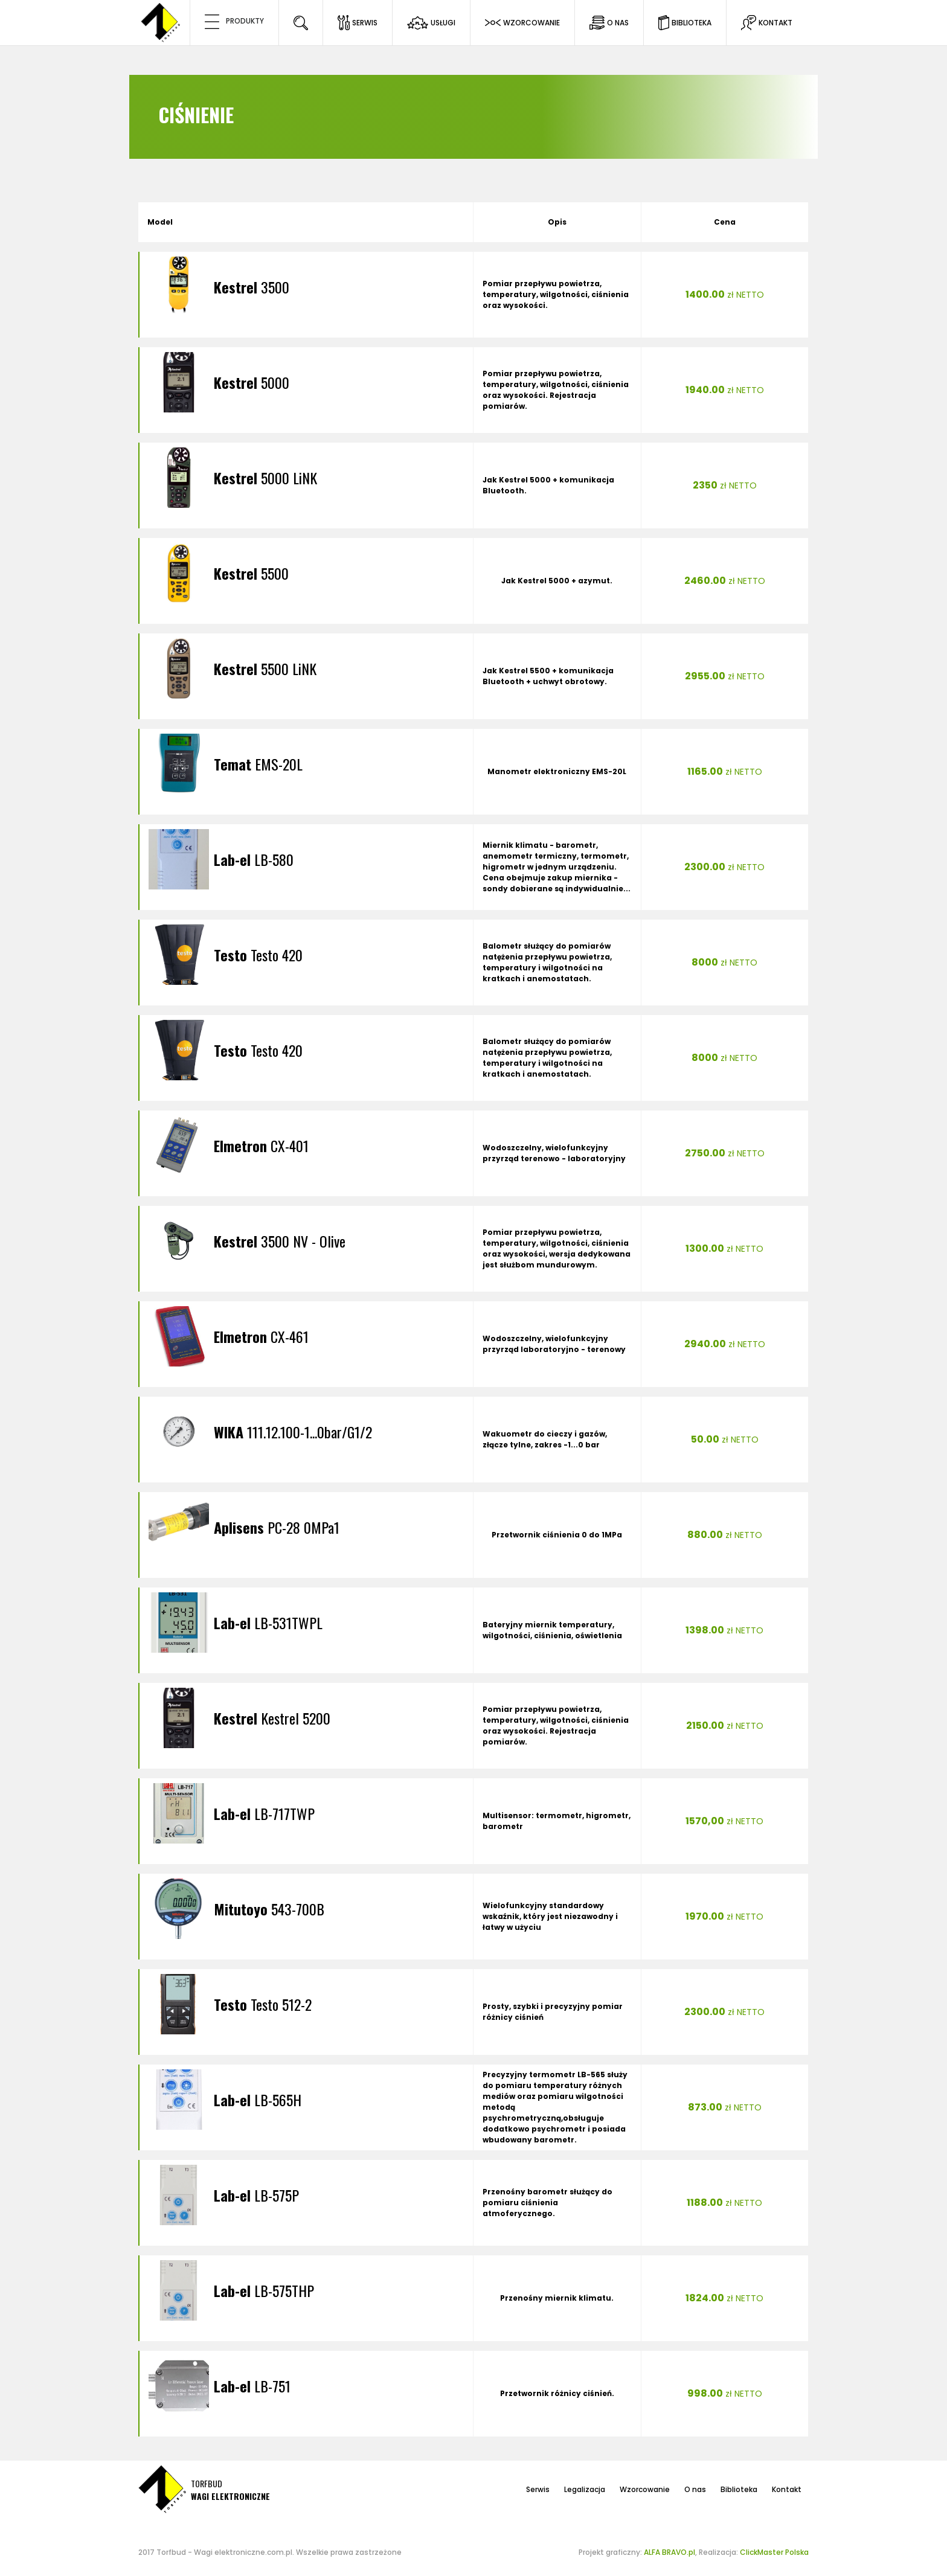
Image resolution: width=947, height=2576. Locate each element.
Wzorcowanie (645, 2489)
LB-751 (252, 2386)
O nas (695, 2489)
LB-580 (254, 859)
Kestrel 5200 (272, 1718)
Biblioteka (739, 2489)
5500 (251, 573)
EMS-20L (258, 764)
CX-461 (261, 1336)
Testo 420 (258, 955)
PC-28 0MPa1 (276, 1527)
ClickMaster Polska (774, 2552)
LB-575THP (264, 2290)
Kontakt (786, 2489)
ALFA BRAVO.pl (669, 2552)
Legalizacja (584, 2489)
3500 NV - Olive (279, 1241)
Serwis (538, 2489)
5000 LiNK (265, 478)
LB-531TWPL (268, 1622)
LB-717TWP (264, 1813)
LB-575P (256, 2195)
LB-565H (257, 2099)
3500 (251, 287)
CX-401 (261, 1145)
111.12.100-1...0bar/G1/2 (293, 1432)
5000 (251, 382)
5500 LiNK (265, 668)
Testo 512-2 (263, 2004)
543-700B (269, 1909)
